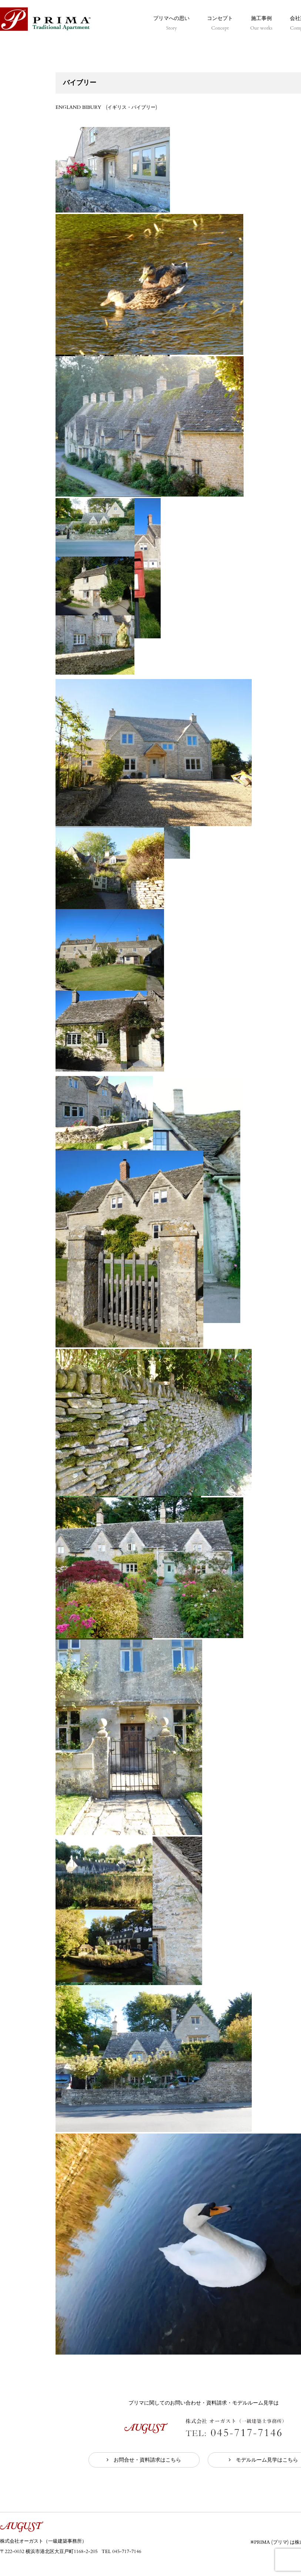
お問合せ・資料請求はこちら (147, 2459)
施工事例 (261, 23)
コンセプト (220, 23)
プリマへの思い (171, 23)
